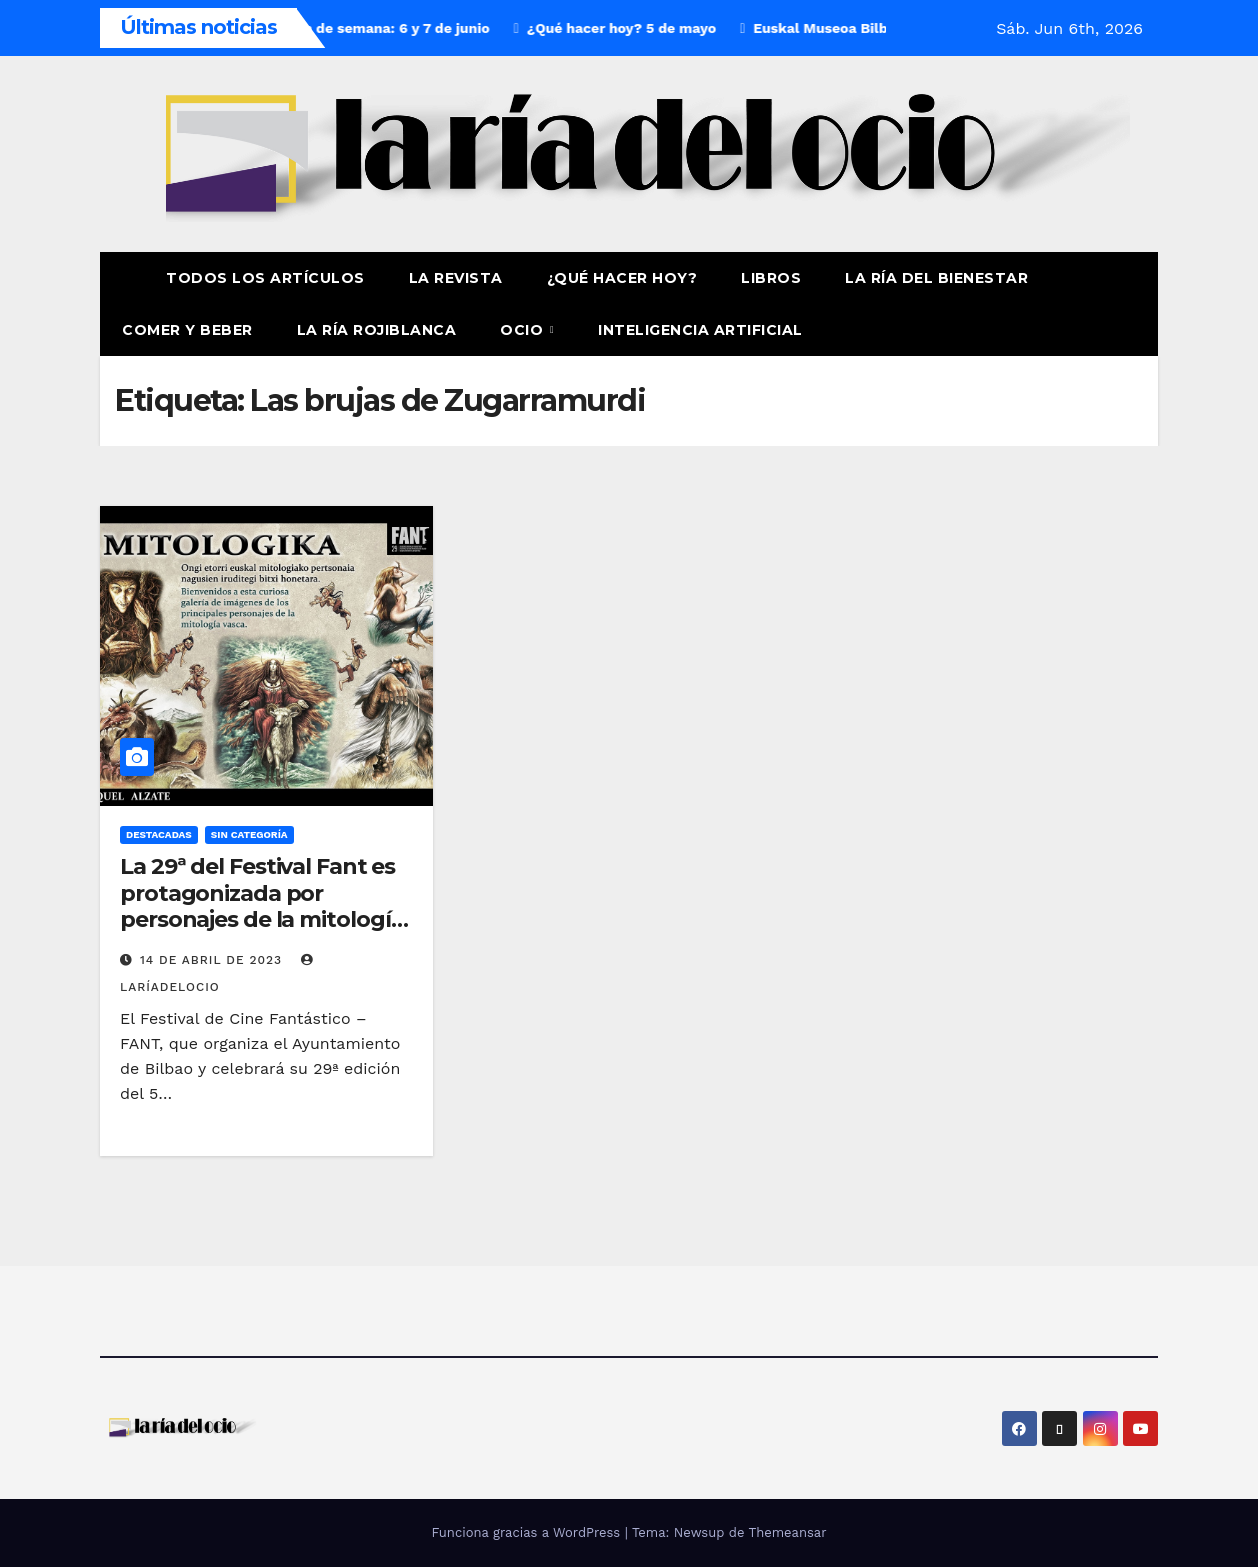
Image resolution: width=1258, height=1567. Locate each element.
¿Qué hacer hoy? (622, 278)
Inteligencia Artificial (700, 330)
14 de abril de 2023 (213, 960)
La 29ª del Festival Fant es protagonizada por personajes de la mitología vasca (261, 906)
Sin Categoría (249, 834)
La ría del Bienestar (936, 278)
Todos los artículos (265, 278)
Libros (771, 278)
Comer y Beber (187, 330)
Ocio (524, 330)
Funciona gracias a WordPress (527, 1532)
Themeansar (788, 1532)
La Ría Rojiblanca (377, 330)
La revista (456, 278)
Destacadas (159, 834)
